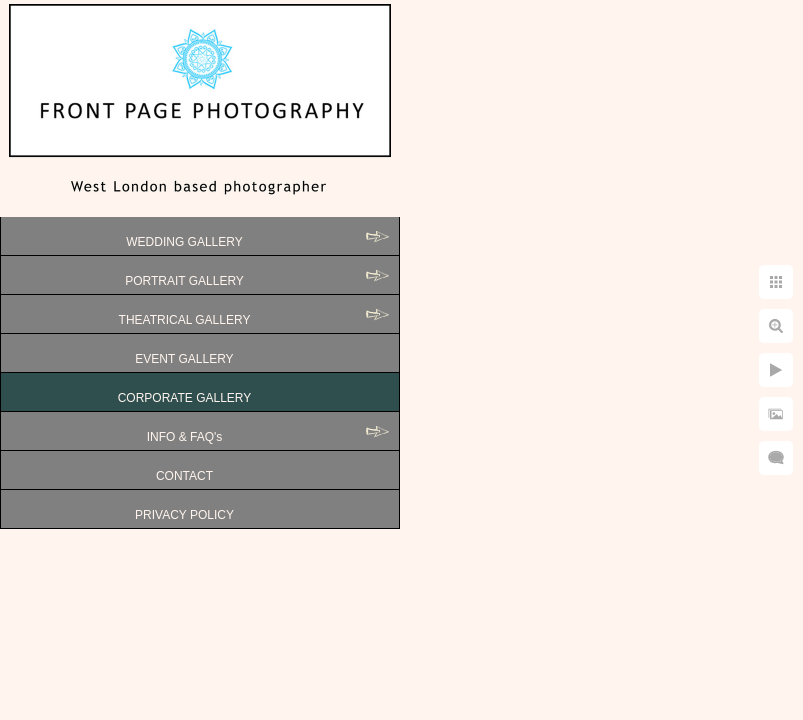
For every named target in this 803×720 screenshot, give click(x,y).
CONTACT (184, 476)
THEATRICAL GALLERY (185, 320)
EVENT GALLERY (184, 359)
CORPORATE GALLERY (185, 398)
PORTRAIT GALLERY (184, 281)
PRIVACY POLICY (184, 515)
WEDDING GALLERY (184, 242)
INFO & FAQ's (185, 437)
